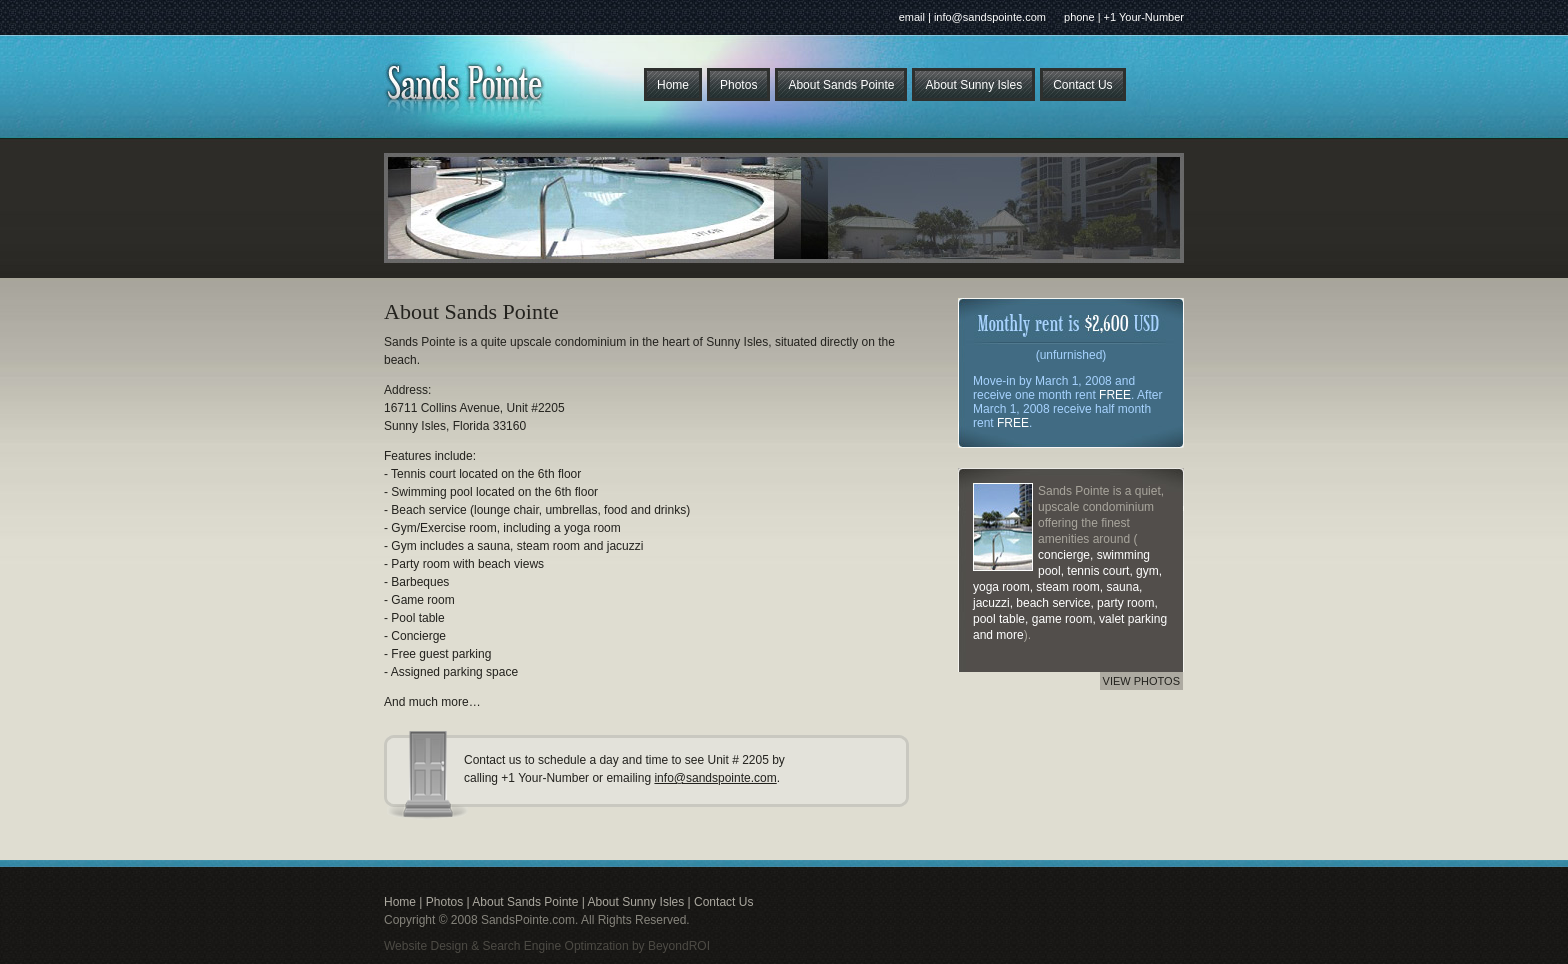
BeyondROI (679, 946)
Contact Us (1082, 85)
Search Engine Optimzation (556, 946)
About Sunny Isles (973, 85)
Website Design (426, 946)
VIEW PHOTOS (1141, 681)
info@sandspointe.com (715, 778)
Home (673, 85)
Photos (738, 85)
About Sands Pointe (841, 85)
